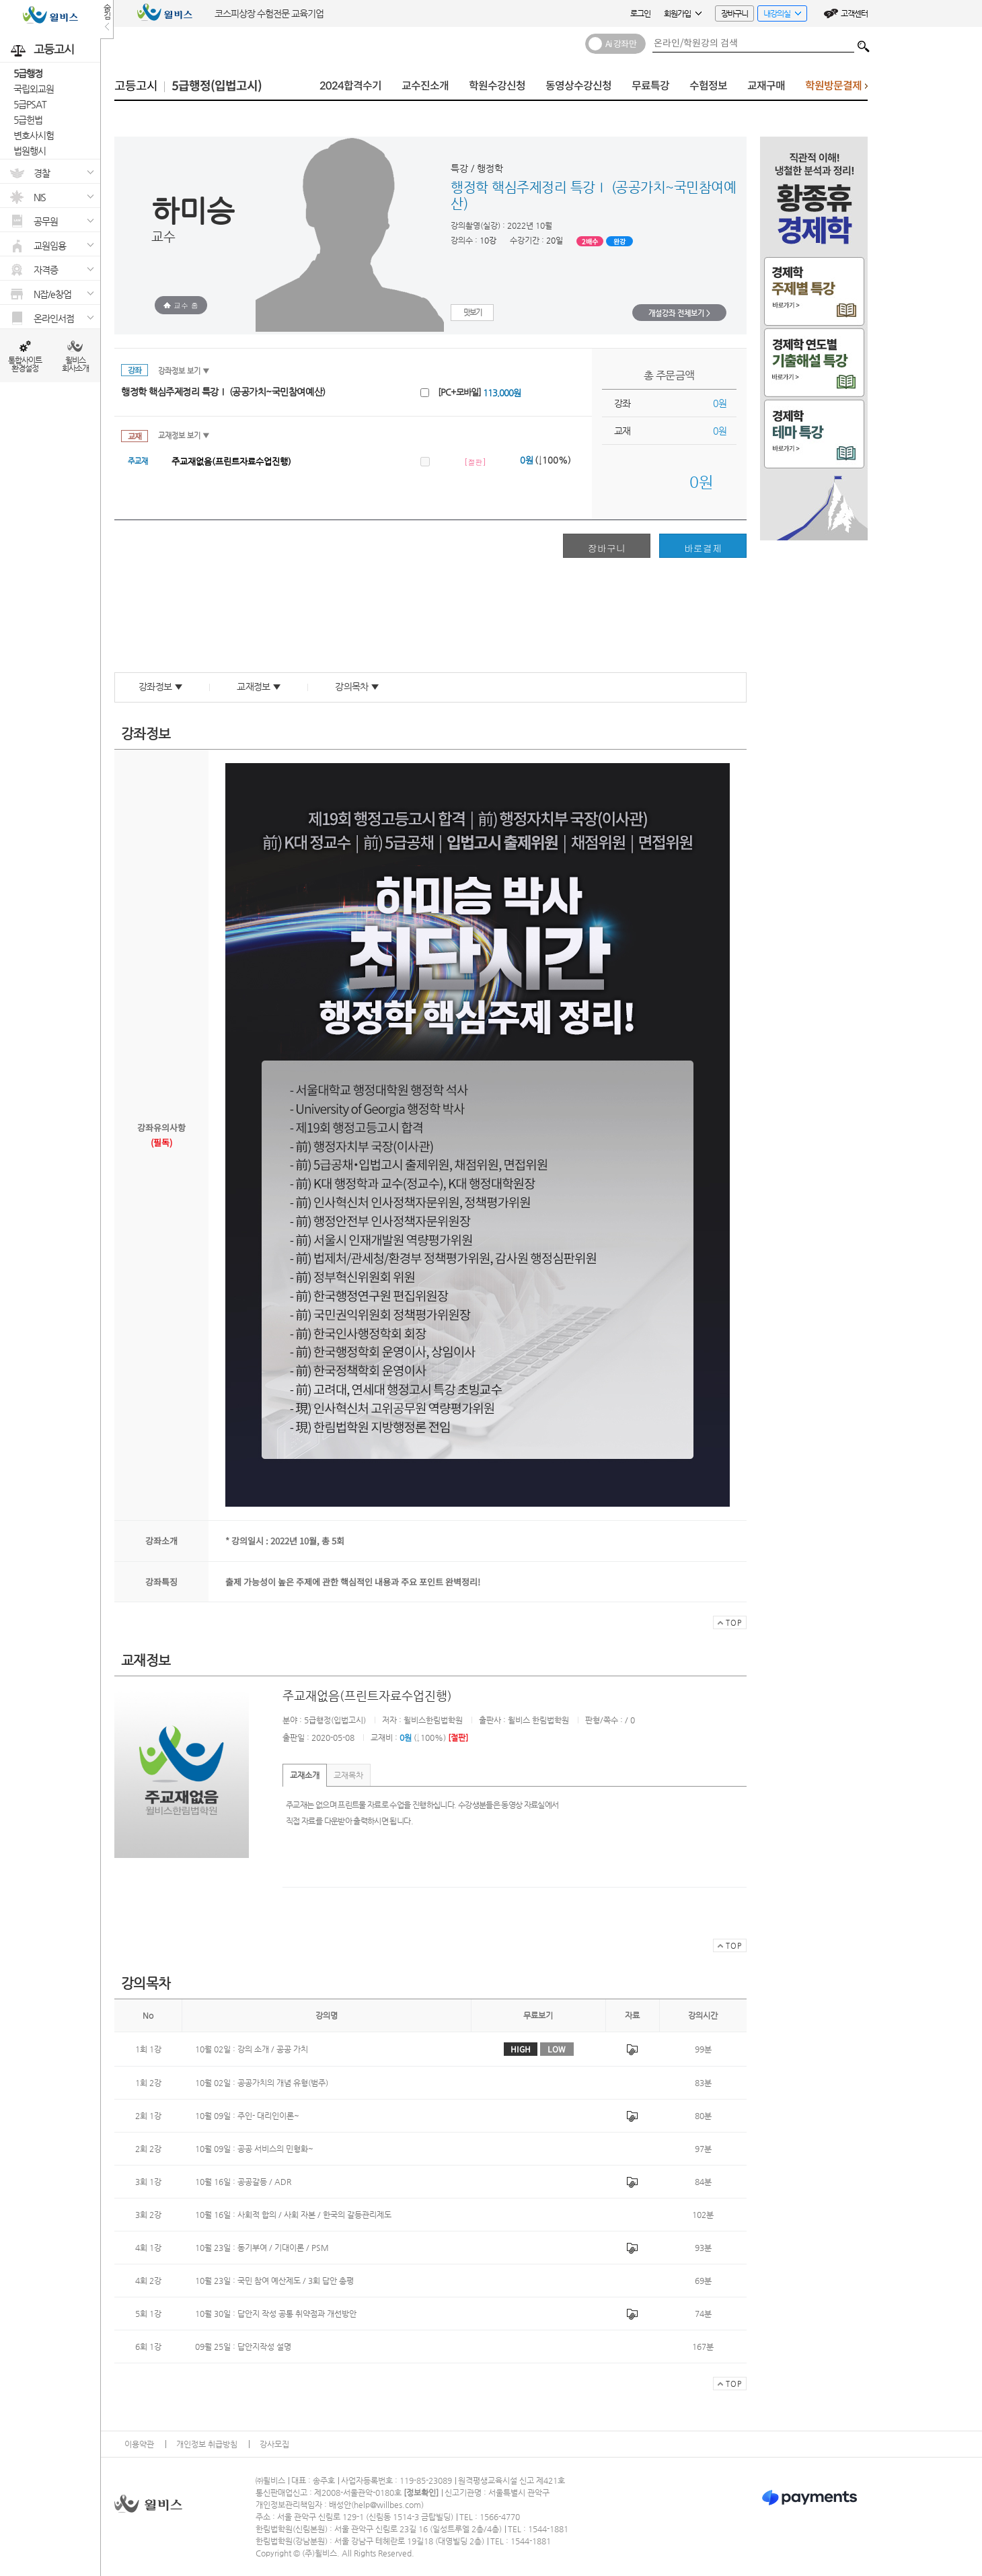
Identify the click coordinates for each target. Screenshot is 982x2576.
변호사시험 (33, 135)
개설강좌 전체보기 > (679, 313)
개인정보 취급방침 (206, 2444)
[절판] (475, 462)
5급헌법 (27, 119)
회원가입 (683, 13)
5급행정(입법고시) (217, 86)
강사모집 (274, 2444)
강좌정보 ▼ (160, 686)
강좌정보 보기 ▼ (183, 371)
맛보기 (472, 312)
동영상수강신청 (578, 86)
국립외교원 (33, 88)
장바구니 (734, 13)
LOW (556, 2048)
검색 (863, 43)
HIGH (521, 2048)
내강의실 (779, 15)
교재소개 (304, 1775)
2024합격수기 (350, 86)
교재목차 (348, 1775)
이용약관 (139, 2444)
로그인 (640, 13)
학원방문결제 (836, 89)
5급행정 (27, 73)
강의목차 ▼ (357, 686)
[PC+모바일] (479, 392)
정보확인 (421, 2492)
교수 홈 (180, 305)
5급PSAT (29, 104)
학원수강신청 (497, 86)
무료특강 (650, 86)
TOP (727, 1623)
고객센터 (854, 13)
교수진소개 (425, 86)
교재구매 (766, 86)
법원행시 (29, 150)
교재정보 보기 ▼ (183, 435)
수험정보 (708, 86)
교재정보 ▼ (258, 686)
